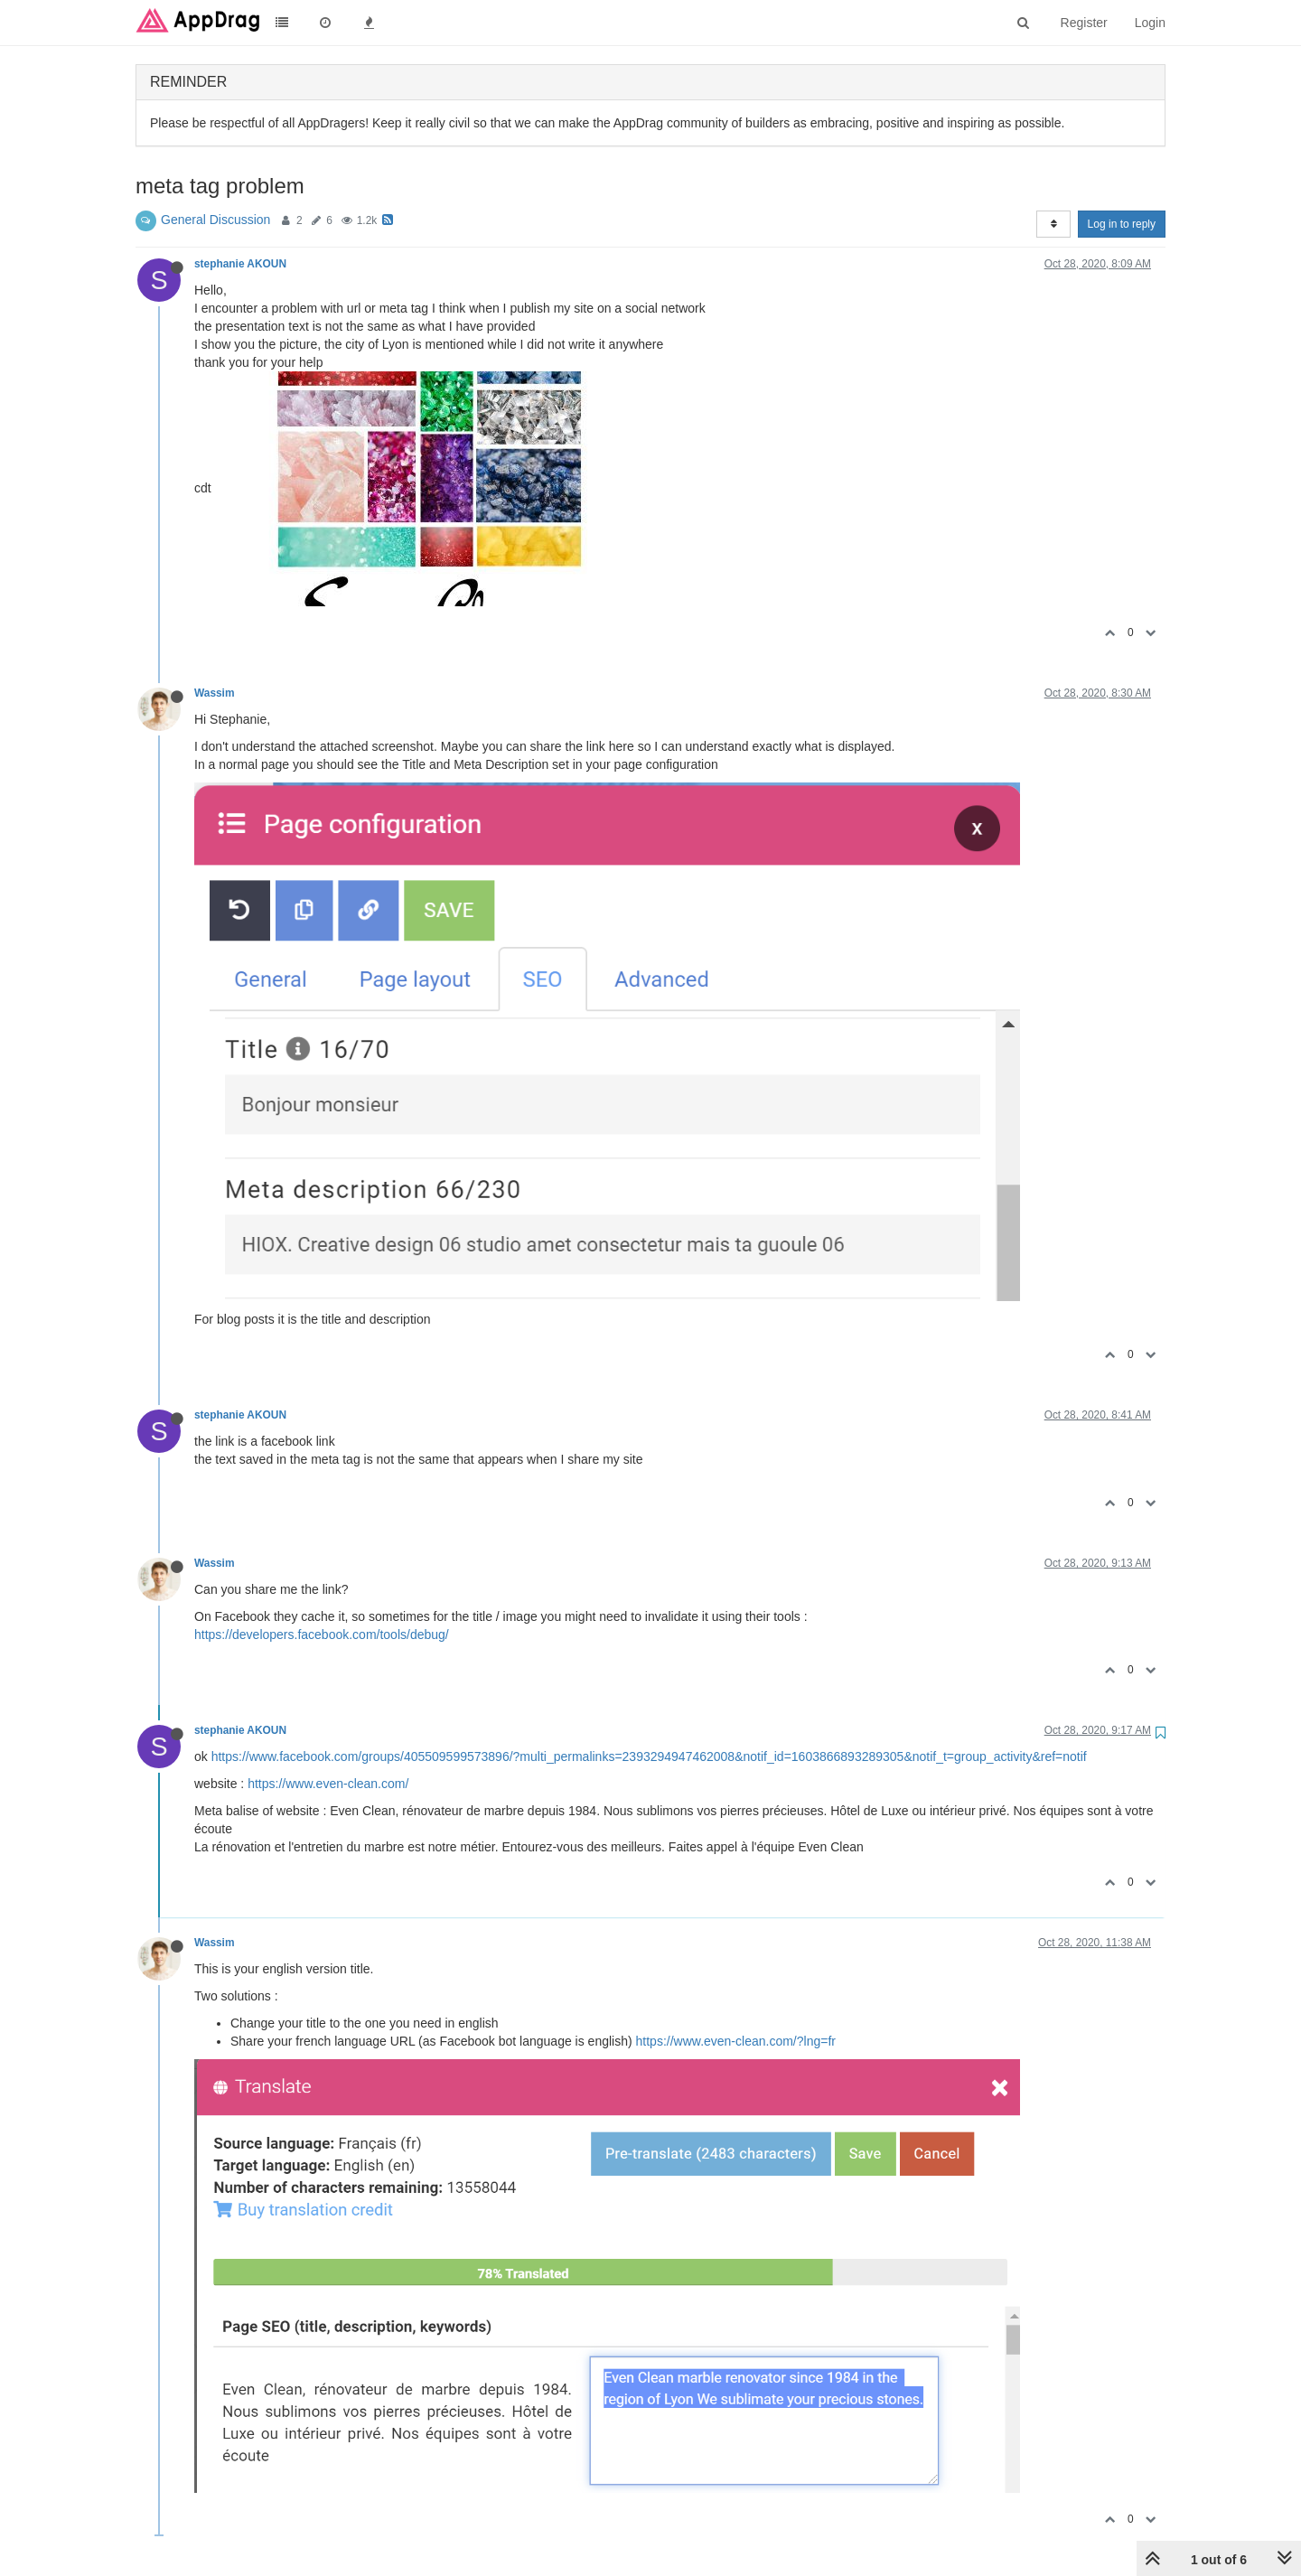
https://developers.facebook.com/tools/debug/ (321, 1634)
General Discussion (215, 219)
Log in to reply (1122, 224)
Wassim (214, 693)
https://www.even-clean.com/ (328, 1783)
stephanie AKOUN (240, 264)
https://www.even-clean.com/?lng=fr (736, 2041)
